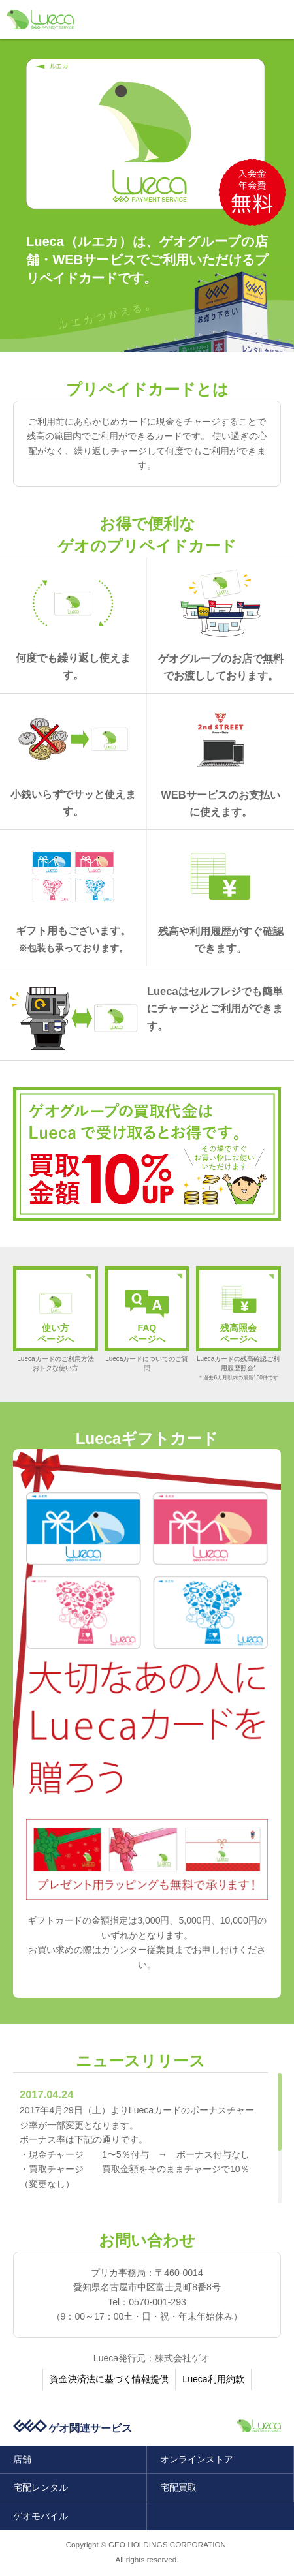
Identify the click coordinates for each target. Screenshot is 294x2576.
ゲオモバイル (40, 2516)
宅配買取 (178, 2487)
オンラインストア (196, 2459)
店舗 (22, 2459)
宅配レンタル (40, 2487)
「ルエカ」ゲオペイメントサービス (40, 19)
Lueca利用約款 (213, 2379)
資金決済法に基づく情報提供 (109, 2379)
